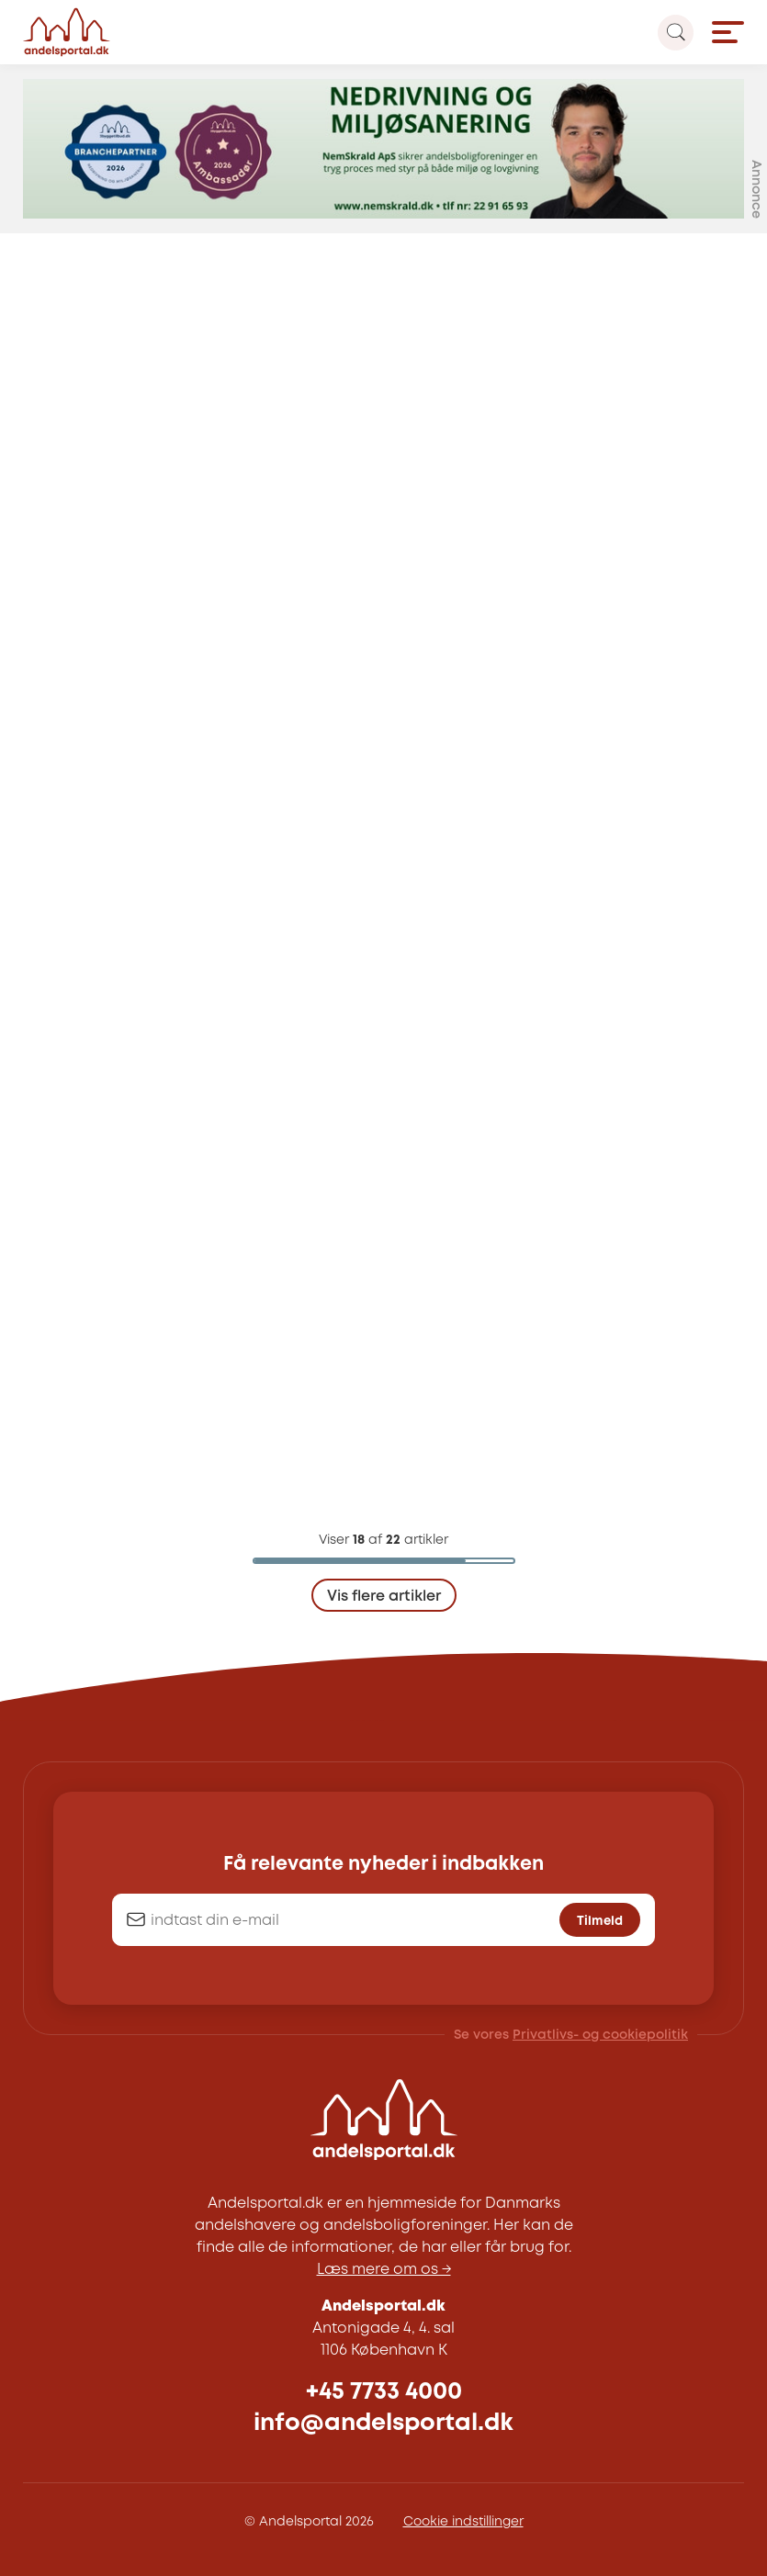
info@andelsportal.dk (383, 2423)
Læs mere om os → (384, 2270)
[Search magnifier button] (675, 32)
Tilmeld (600, 1921)
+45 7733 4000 (384, 2391)
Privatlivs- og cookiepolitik (600, 2035)
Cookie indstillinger (463, 2521)
